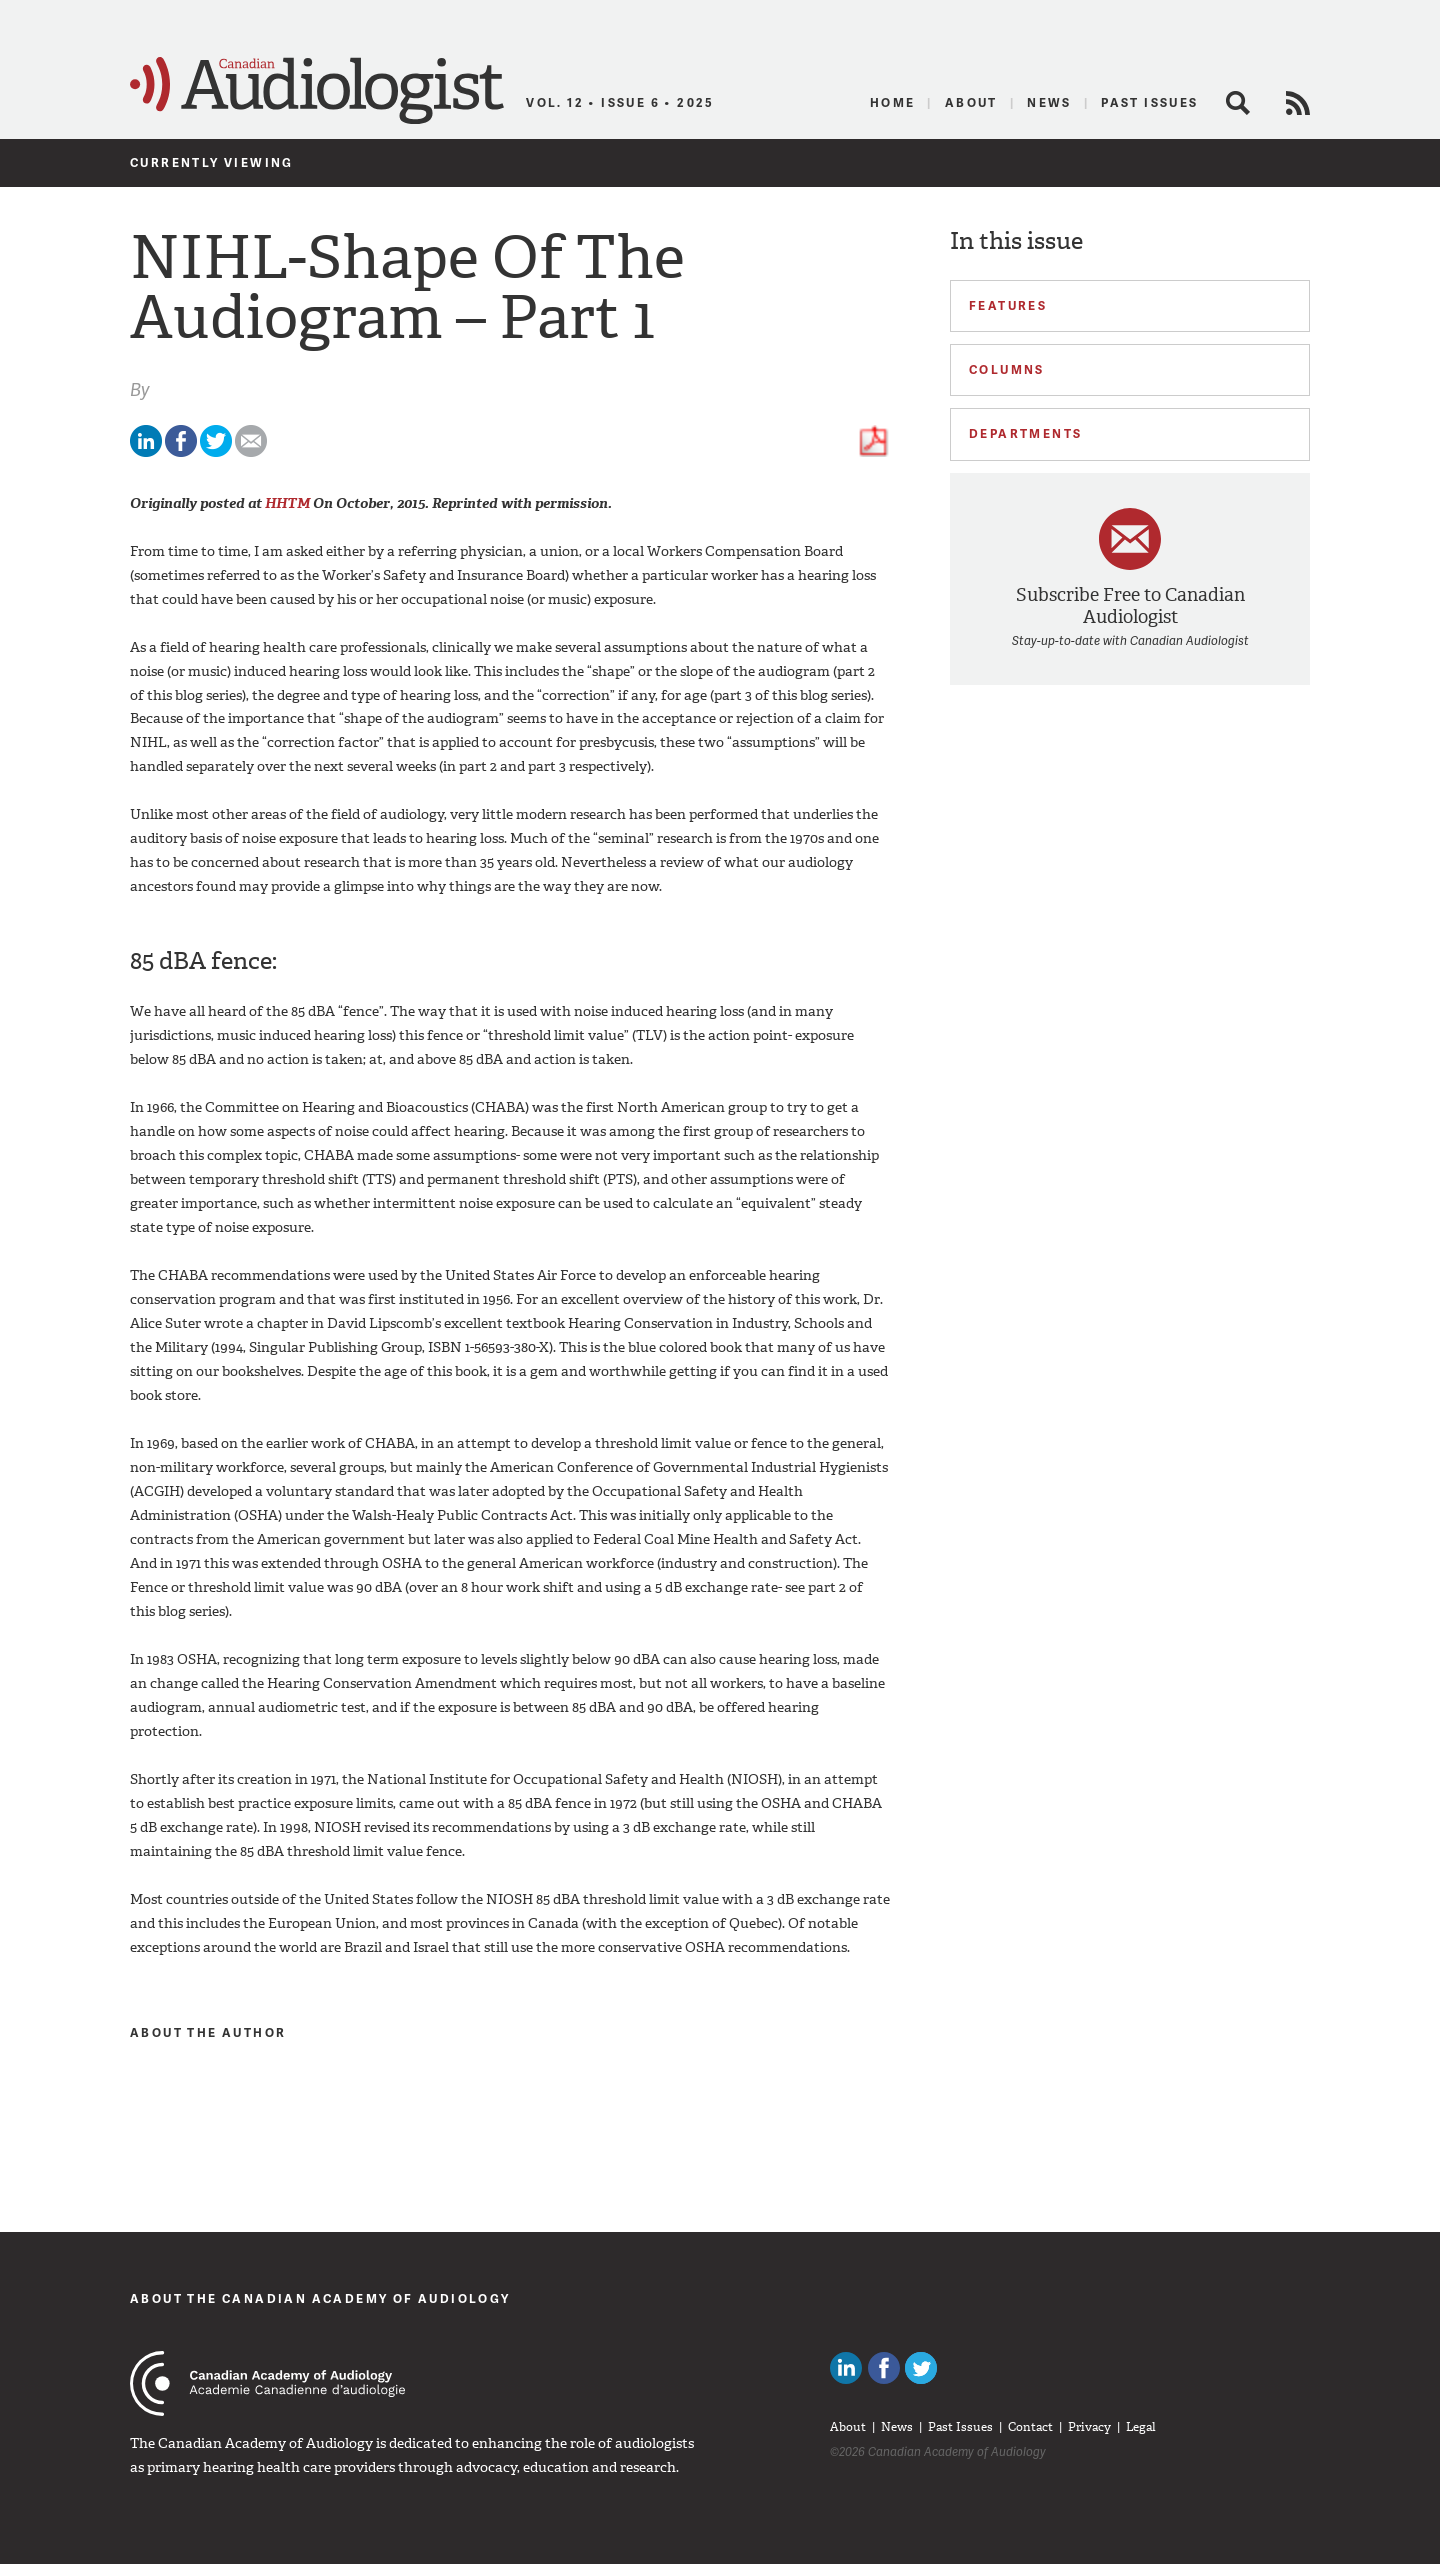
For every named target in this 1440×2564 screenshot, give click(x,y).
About (971, 102)
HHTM (287, 503)
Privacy (1089, 2427)
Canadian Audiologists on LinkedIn (846, 2368)
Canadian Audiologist (317, 91)
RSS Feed (1298, 103)
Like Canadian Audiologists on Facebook (884, 2368)
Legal (1141, 2427)
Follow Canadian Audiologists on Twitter (921, 2368)
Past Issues (1149, 102)
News (1049, 102)
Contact (1030, 2427)
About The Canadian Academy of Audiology (320, 2298)
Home (893, 102)
